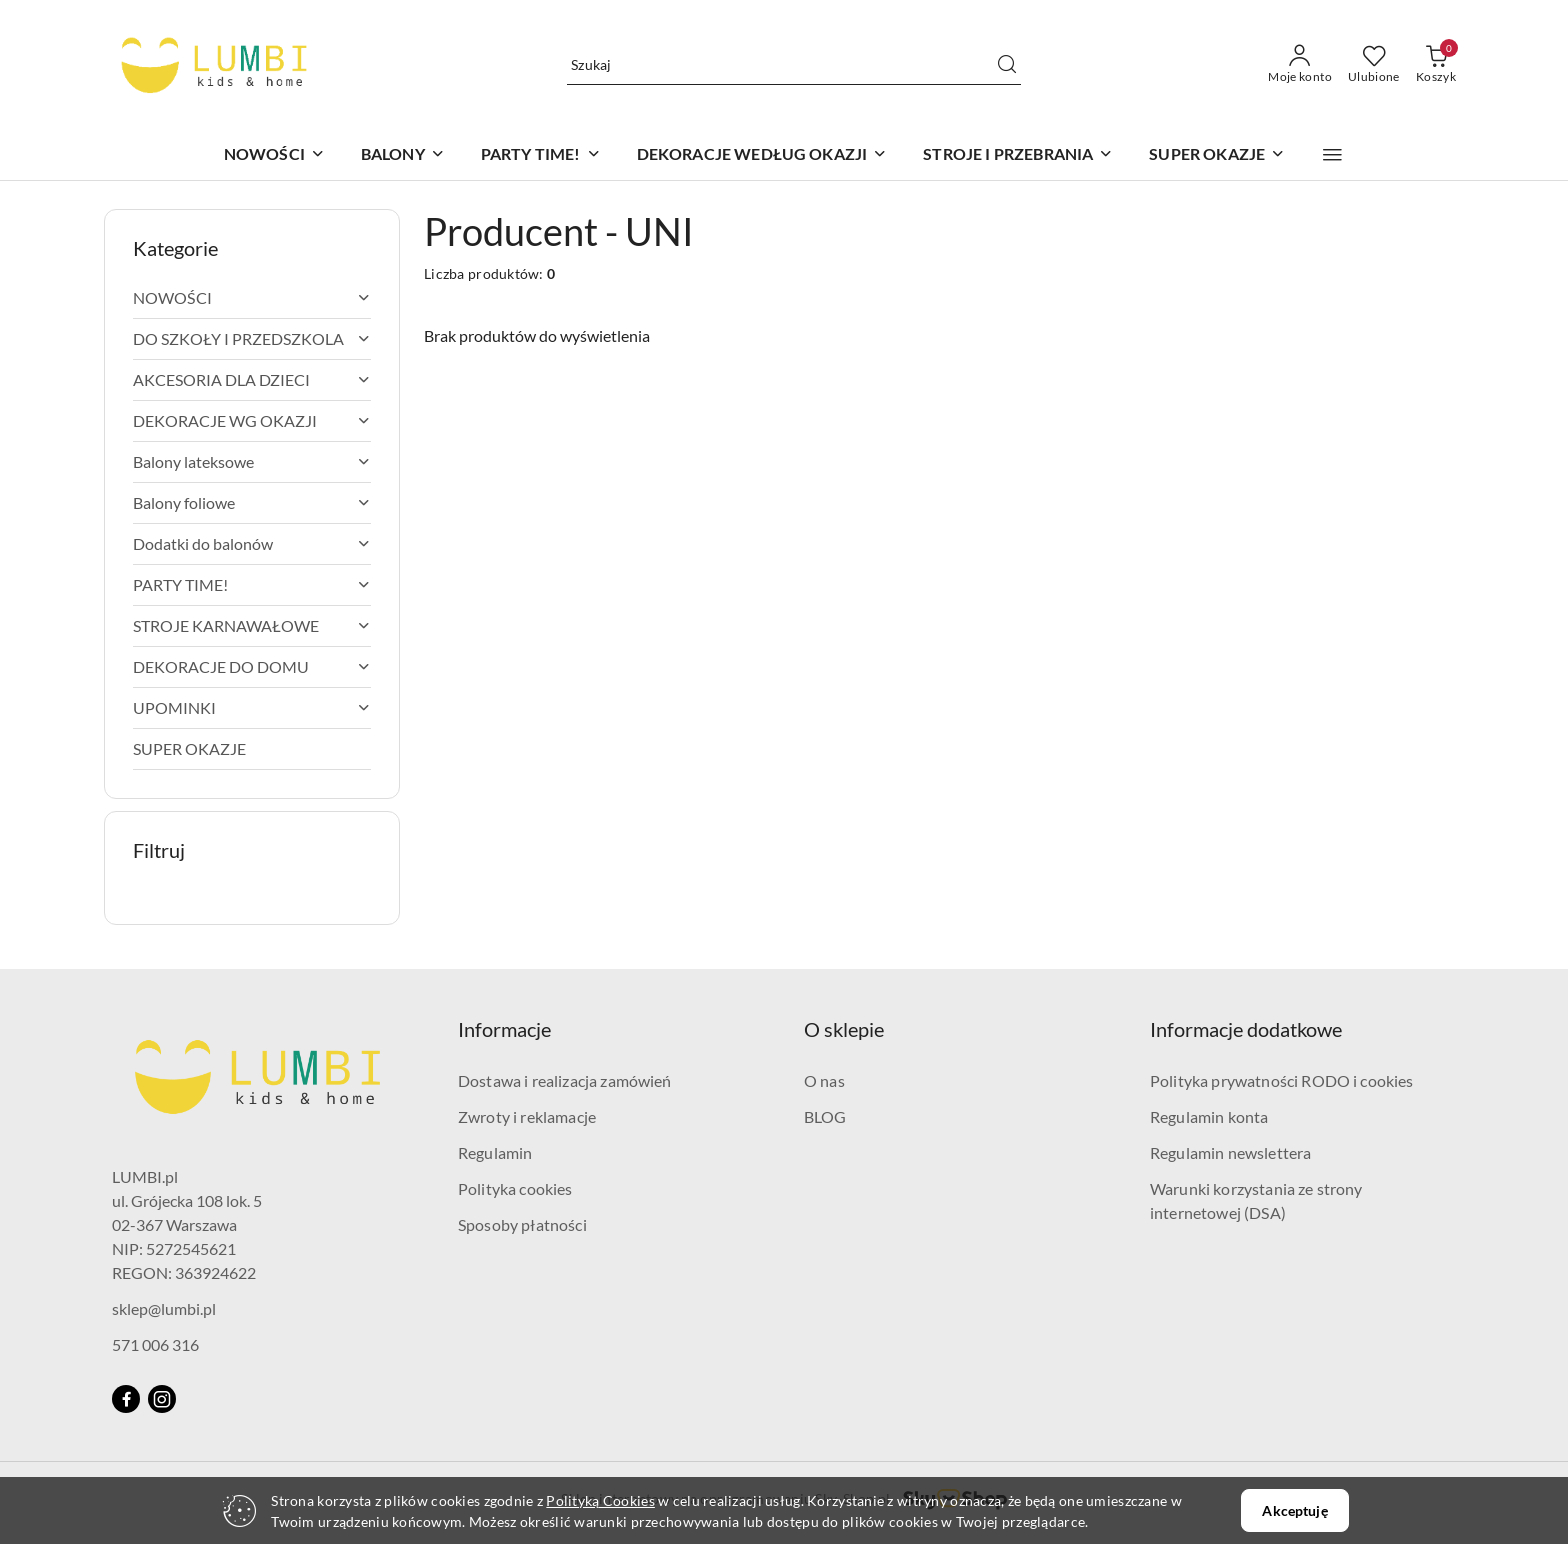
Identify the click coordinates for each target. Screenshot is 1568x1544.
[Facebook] (126, 1399)
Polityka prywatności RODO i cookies (1282, 1080)
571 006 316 (155, 1344)
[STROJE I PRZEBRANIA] (1018, 155)
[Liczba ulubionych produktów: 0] (1374, 65)
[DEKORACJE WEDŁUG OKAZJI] (762, 155)
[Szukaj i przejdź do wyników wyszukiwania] (1007, 65)
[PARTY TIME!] (541, 155)
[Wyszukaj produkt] (794, 64)
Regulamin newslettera (1230, 1152)
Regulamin (495, 1152)
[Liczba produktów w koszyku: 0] (1436, 65)
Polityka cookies (515, 1188)
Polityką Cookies (600, 1500)
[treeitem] (252, 298)
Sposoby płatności (522, 1224)
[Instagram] (162, 1399)
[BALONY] (403, 155)
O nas (824, 1080)
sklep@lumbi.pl (164, 1308)
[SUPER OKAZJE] (1217, 155)
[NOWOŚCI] (274, 155)
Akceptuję (1294, 1510)
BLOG (825, 1116)
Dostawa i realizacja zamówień (565, 1080)
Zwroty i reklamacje (527, 1116)
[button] (1332, 155)
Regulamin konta (1209, 1116)
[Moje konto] (1300, 65)
